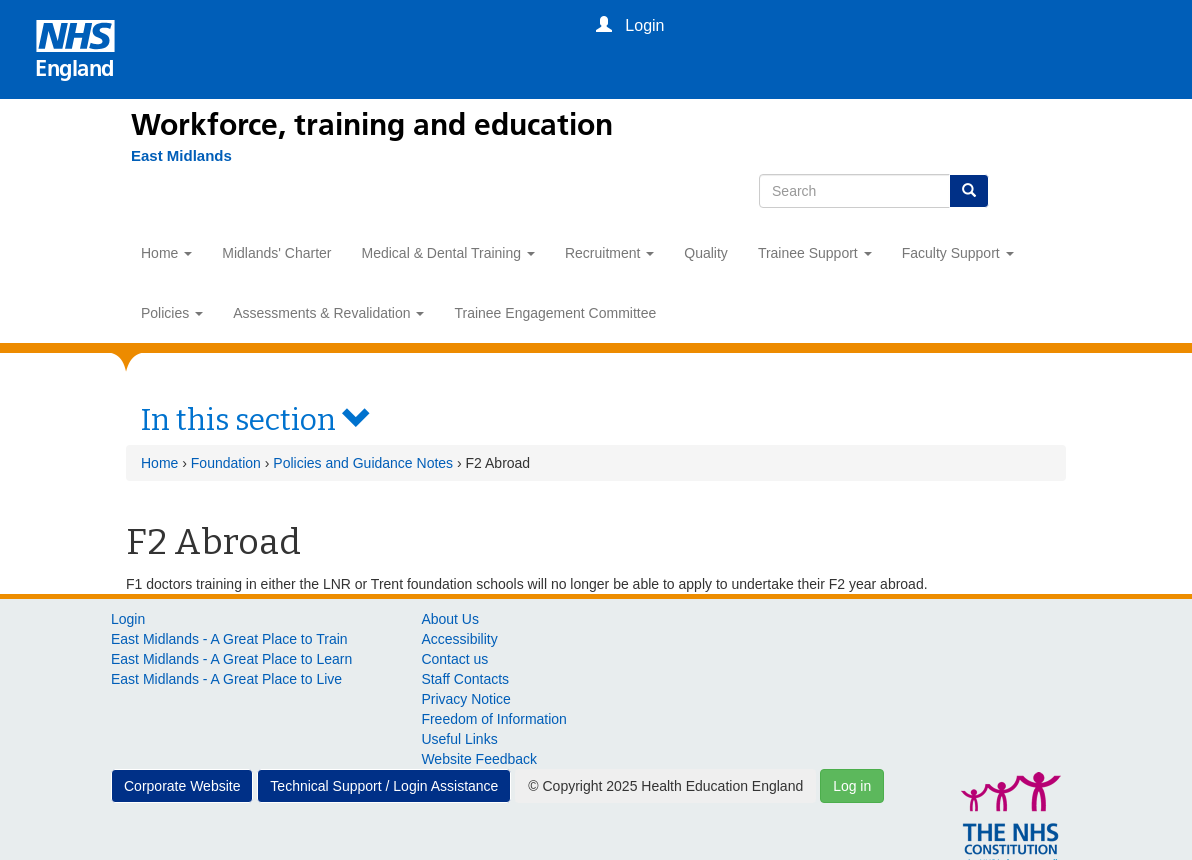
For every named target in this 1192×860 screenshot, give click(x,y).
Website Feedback (479, 759)
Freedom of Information (494, 719)
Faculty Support (958, 253)
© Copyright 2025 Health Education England (665, 786)
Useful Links (459, 739)
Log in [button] (852, 786)
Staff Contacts (465, 679)
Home (166, 253)
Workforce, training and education (372, 125)
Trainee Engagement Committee (555, 313)
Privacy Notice (465, 699)
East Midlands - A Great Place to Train (229, 639)
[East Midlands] (171, 156)
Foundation (226, 463)
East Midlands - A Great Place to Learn (231, 659)
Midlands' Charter (276, 253)
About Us (450, 619)
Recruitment (609, 253)
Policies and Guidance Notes (363, 463)
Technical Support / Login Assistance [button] (384, 786)
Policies (172, 313)
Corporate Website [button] (182, 786)
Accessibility (459, 639)
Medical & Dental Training (448, 253)
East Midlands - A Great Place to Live (226, 679)
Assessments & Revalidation (328, 313)
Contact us (454, 659)
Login (128, 619)
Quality (706, 253)
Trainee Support (815, 253)
